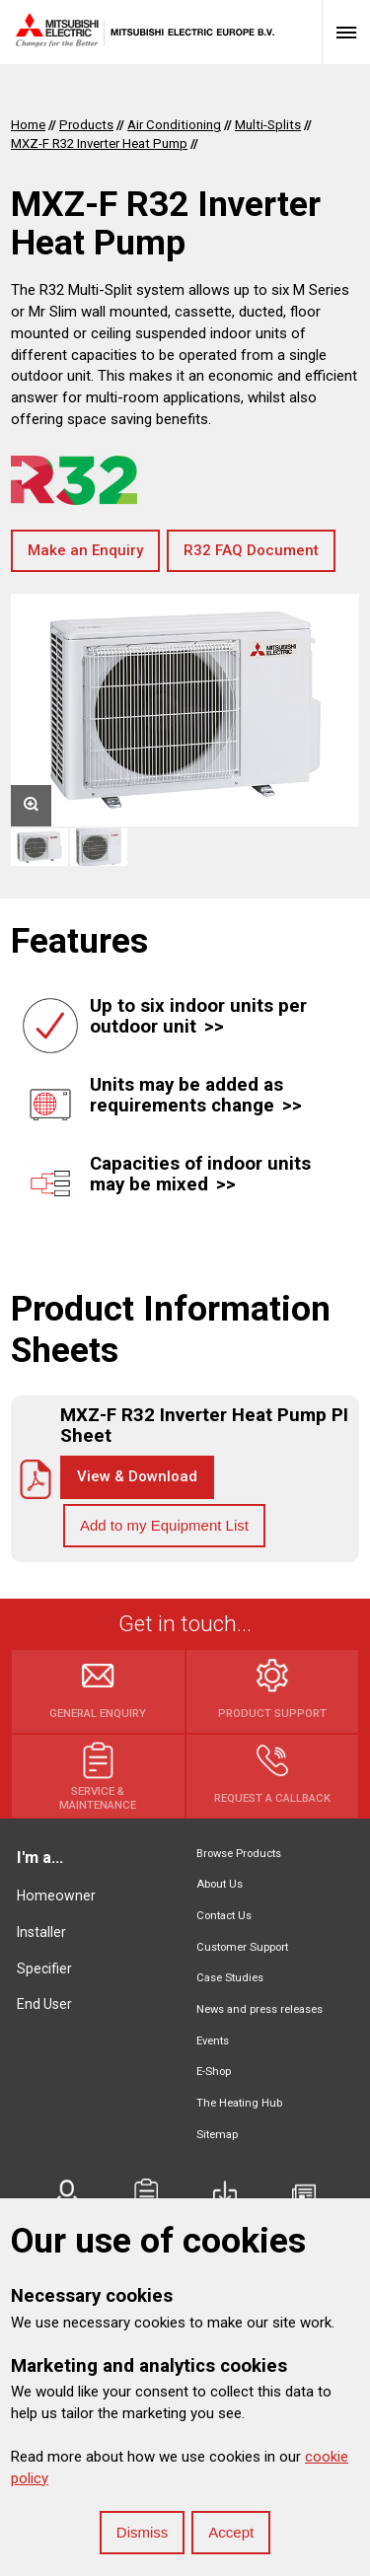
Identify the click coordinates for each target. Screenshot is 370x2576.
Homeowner (56, 1895)
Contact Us (224, 1915)
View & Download (137, 1476)
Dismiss (142, 2532)
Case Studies (229, 1977)
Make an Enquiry (85, 550)
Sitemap (217, 2134)
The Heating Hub (239, 2103)
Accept (231, 2532)
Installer (41, 1932)
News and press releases (259, 2009)
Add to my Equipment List (164, 1525)
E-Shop (213, 2071)
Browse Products (238, 1853)
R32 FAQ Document (251, 550)
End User (44, 2004)
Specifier (44, 1968)
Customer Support (242, 1947)
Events (212, 2041)
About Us (219, 1884)
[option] (185, 709)
